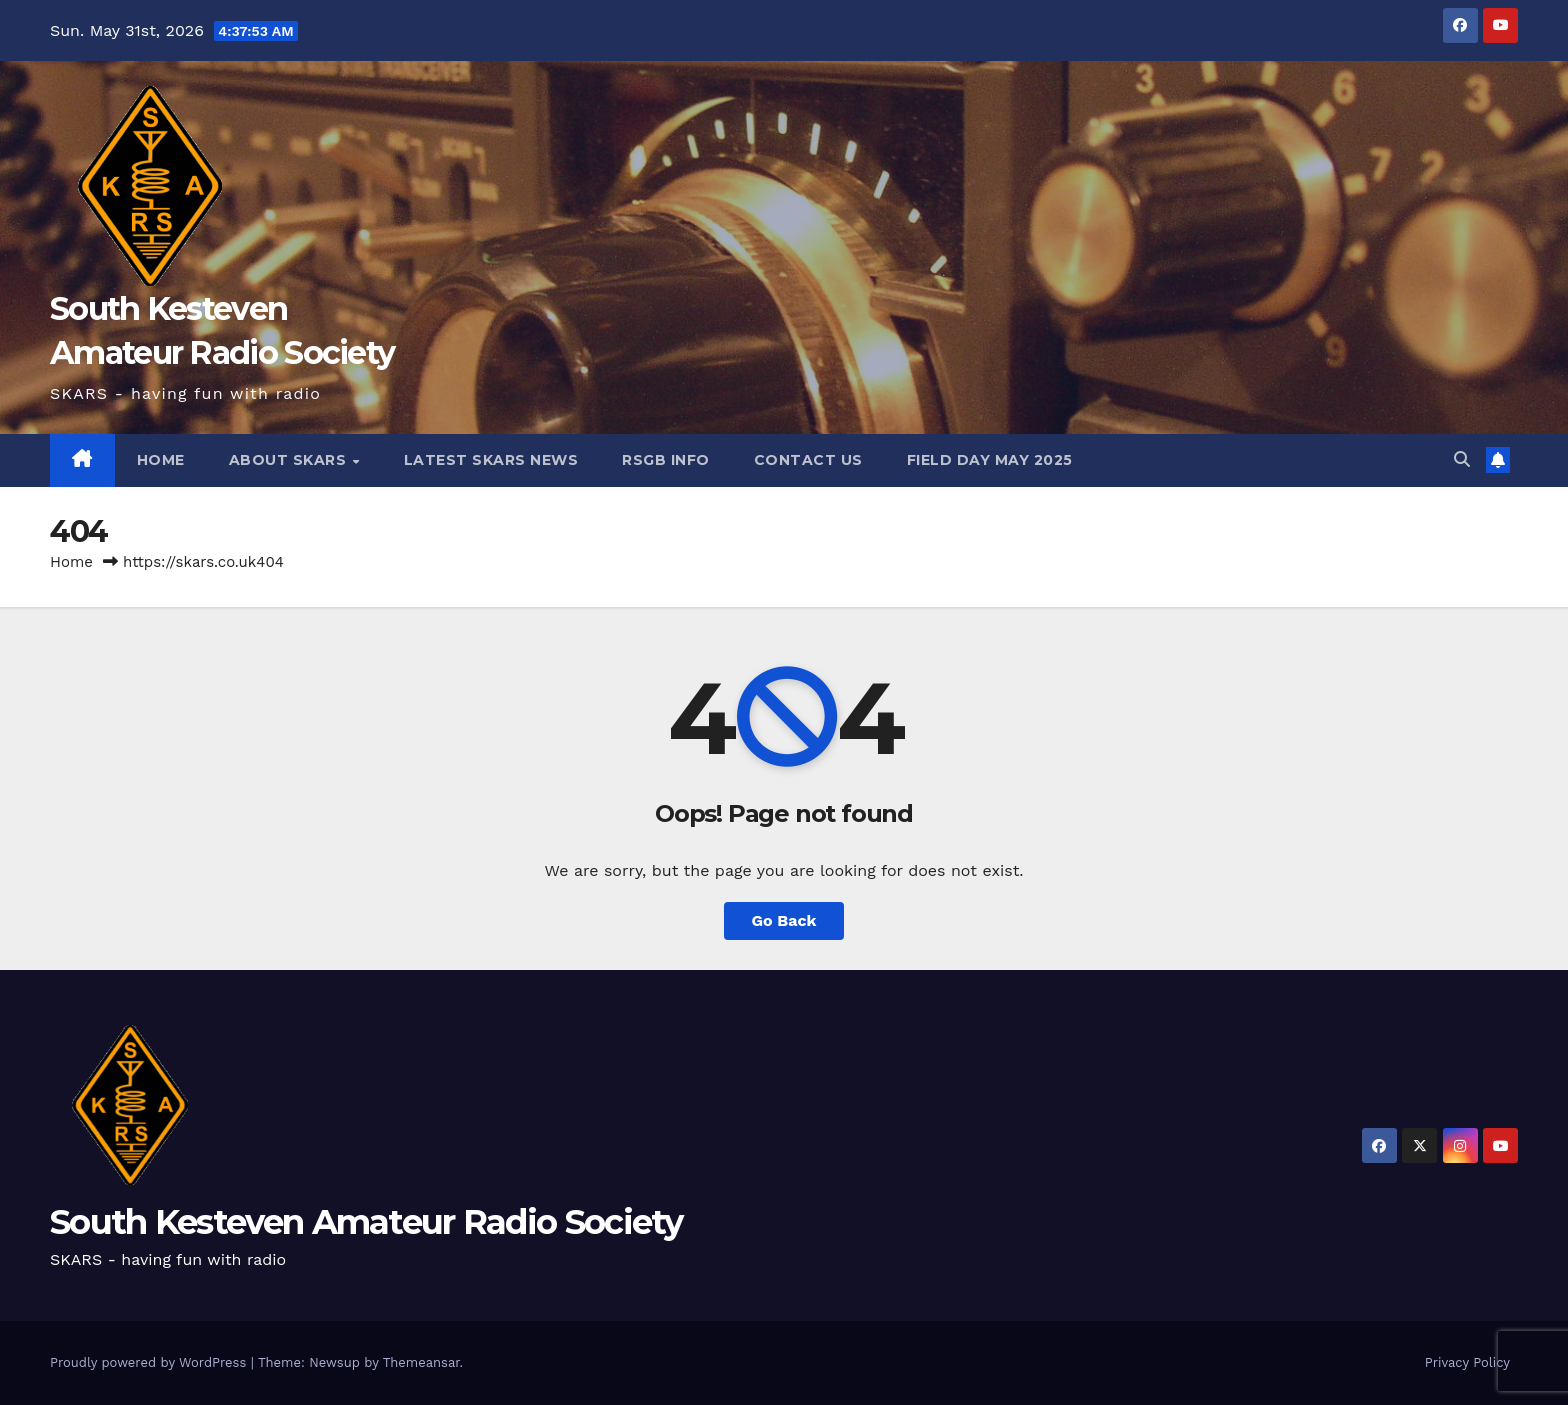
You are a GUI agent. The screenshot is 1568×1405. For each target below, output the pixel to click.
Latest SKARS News (491, 460)
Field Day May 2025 (990, 460)
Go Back (784, 920)
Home (71, 562)
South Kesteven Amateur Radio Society (366, 1222)
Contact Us (808, 460)
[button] (1462, 459)
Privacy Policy (1467, 1362)
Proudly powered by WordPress (150, 1362)
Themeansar (421, 1362)
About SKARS (290, 460)
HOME (161, 460)
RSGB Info (666, 460)
